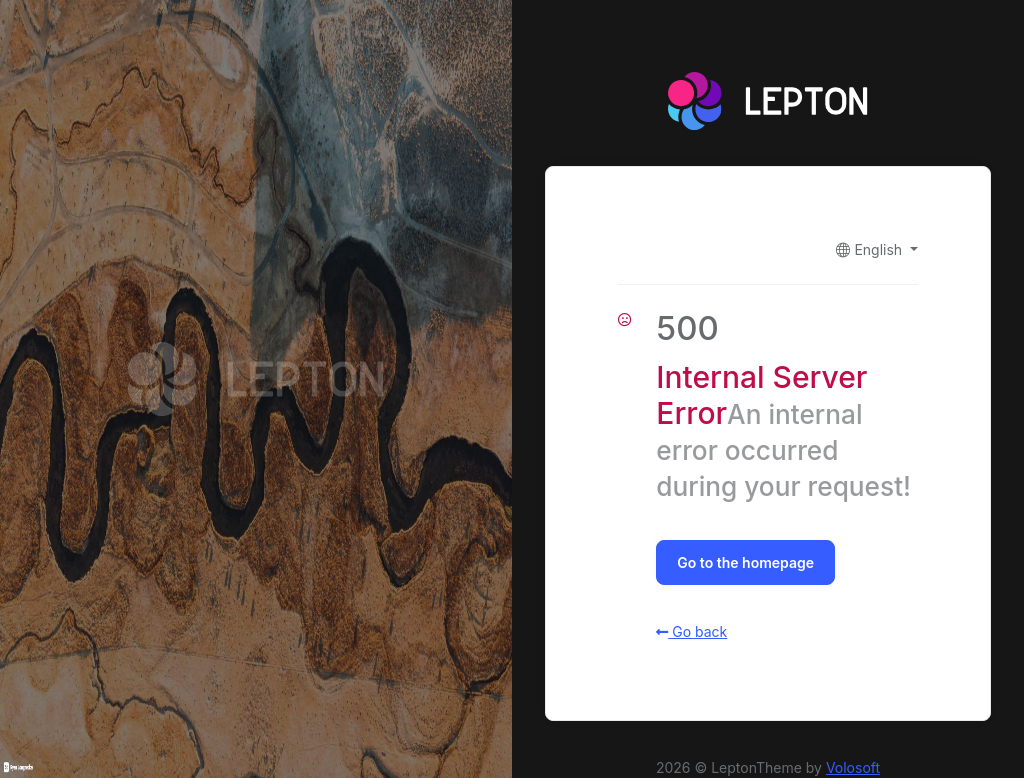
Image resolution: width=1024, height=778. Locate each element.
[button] (876, 249)
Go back (691, 631)
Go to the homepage (745, 562)
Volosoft (853, 767)
